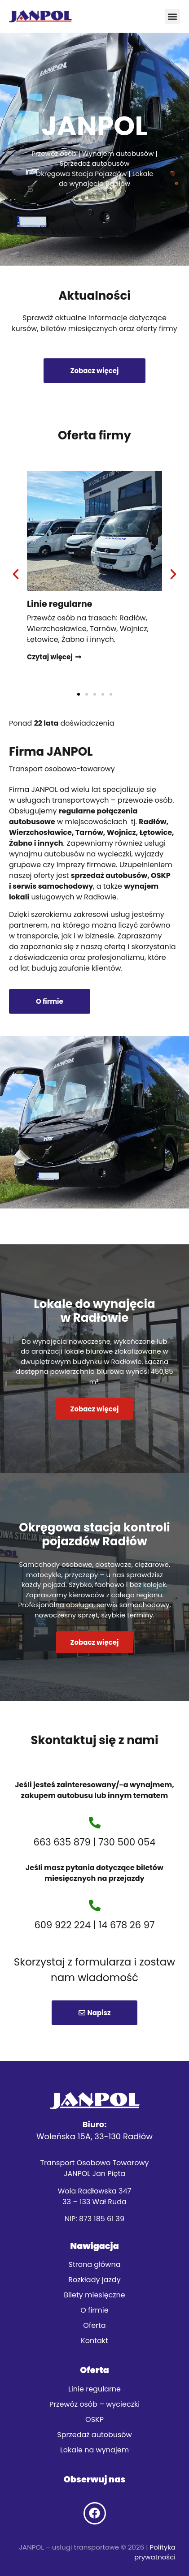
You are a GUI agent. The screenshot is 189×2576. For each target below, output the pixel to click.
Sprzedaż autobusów (94, 2435)
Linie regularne (94, 2389)
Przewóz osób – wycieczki (94, 2404)
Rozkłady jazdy (94, 2280)
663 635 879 (62, 1842)
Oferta (94, 2325)
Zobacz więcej (94, 1409)
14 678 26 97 (127, 1924)
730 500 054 (126, 1842)
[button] (172, 16)
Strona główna (94, 2264)
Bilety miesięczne (94, 2295)
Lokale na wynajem (94, 2450)
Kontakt (94, 2340)
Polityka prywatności (155, 2552)
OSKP (94, 2419)
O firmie (94, 2310)
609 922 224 (63, 1924)
